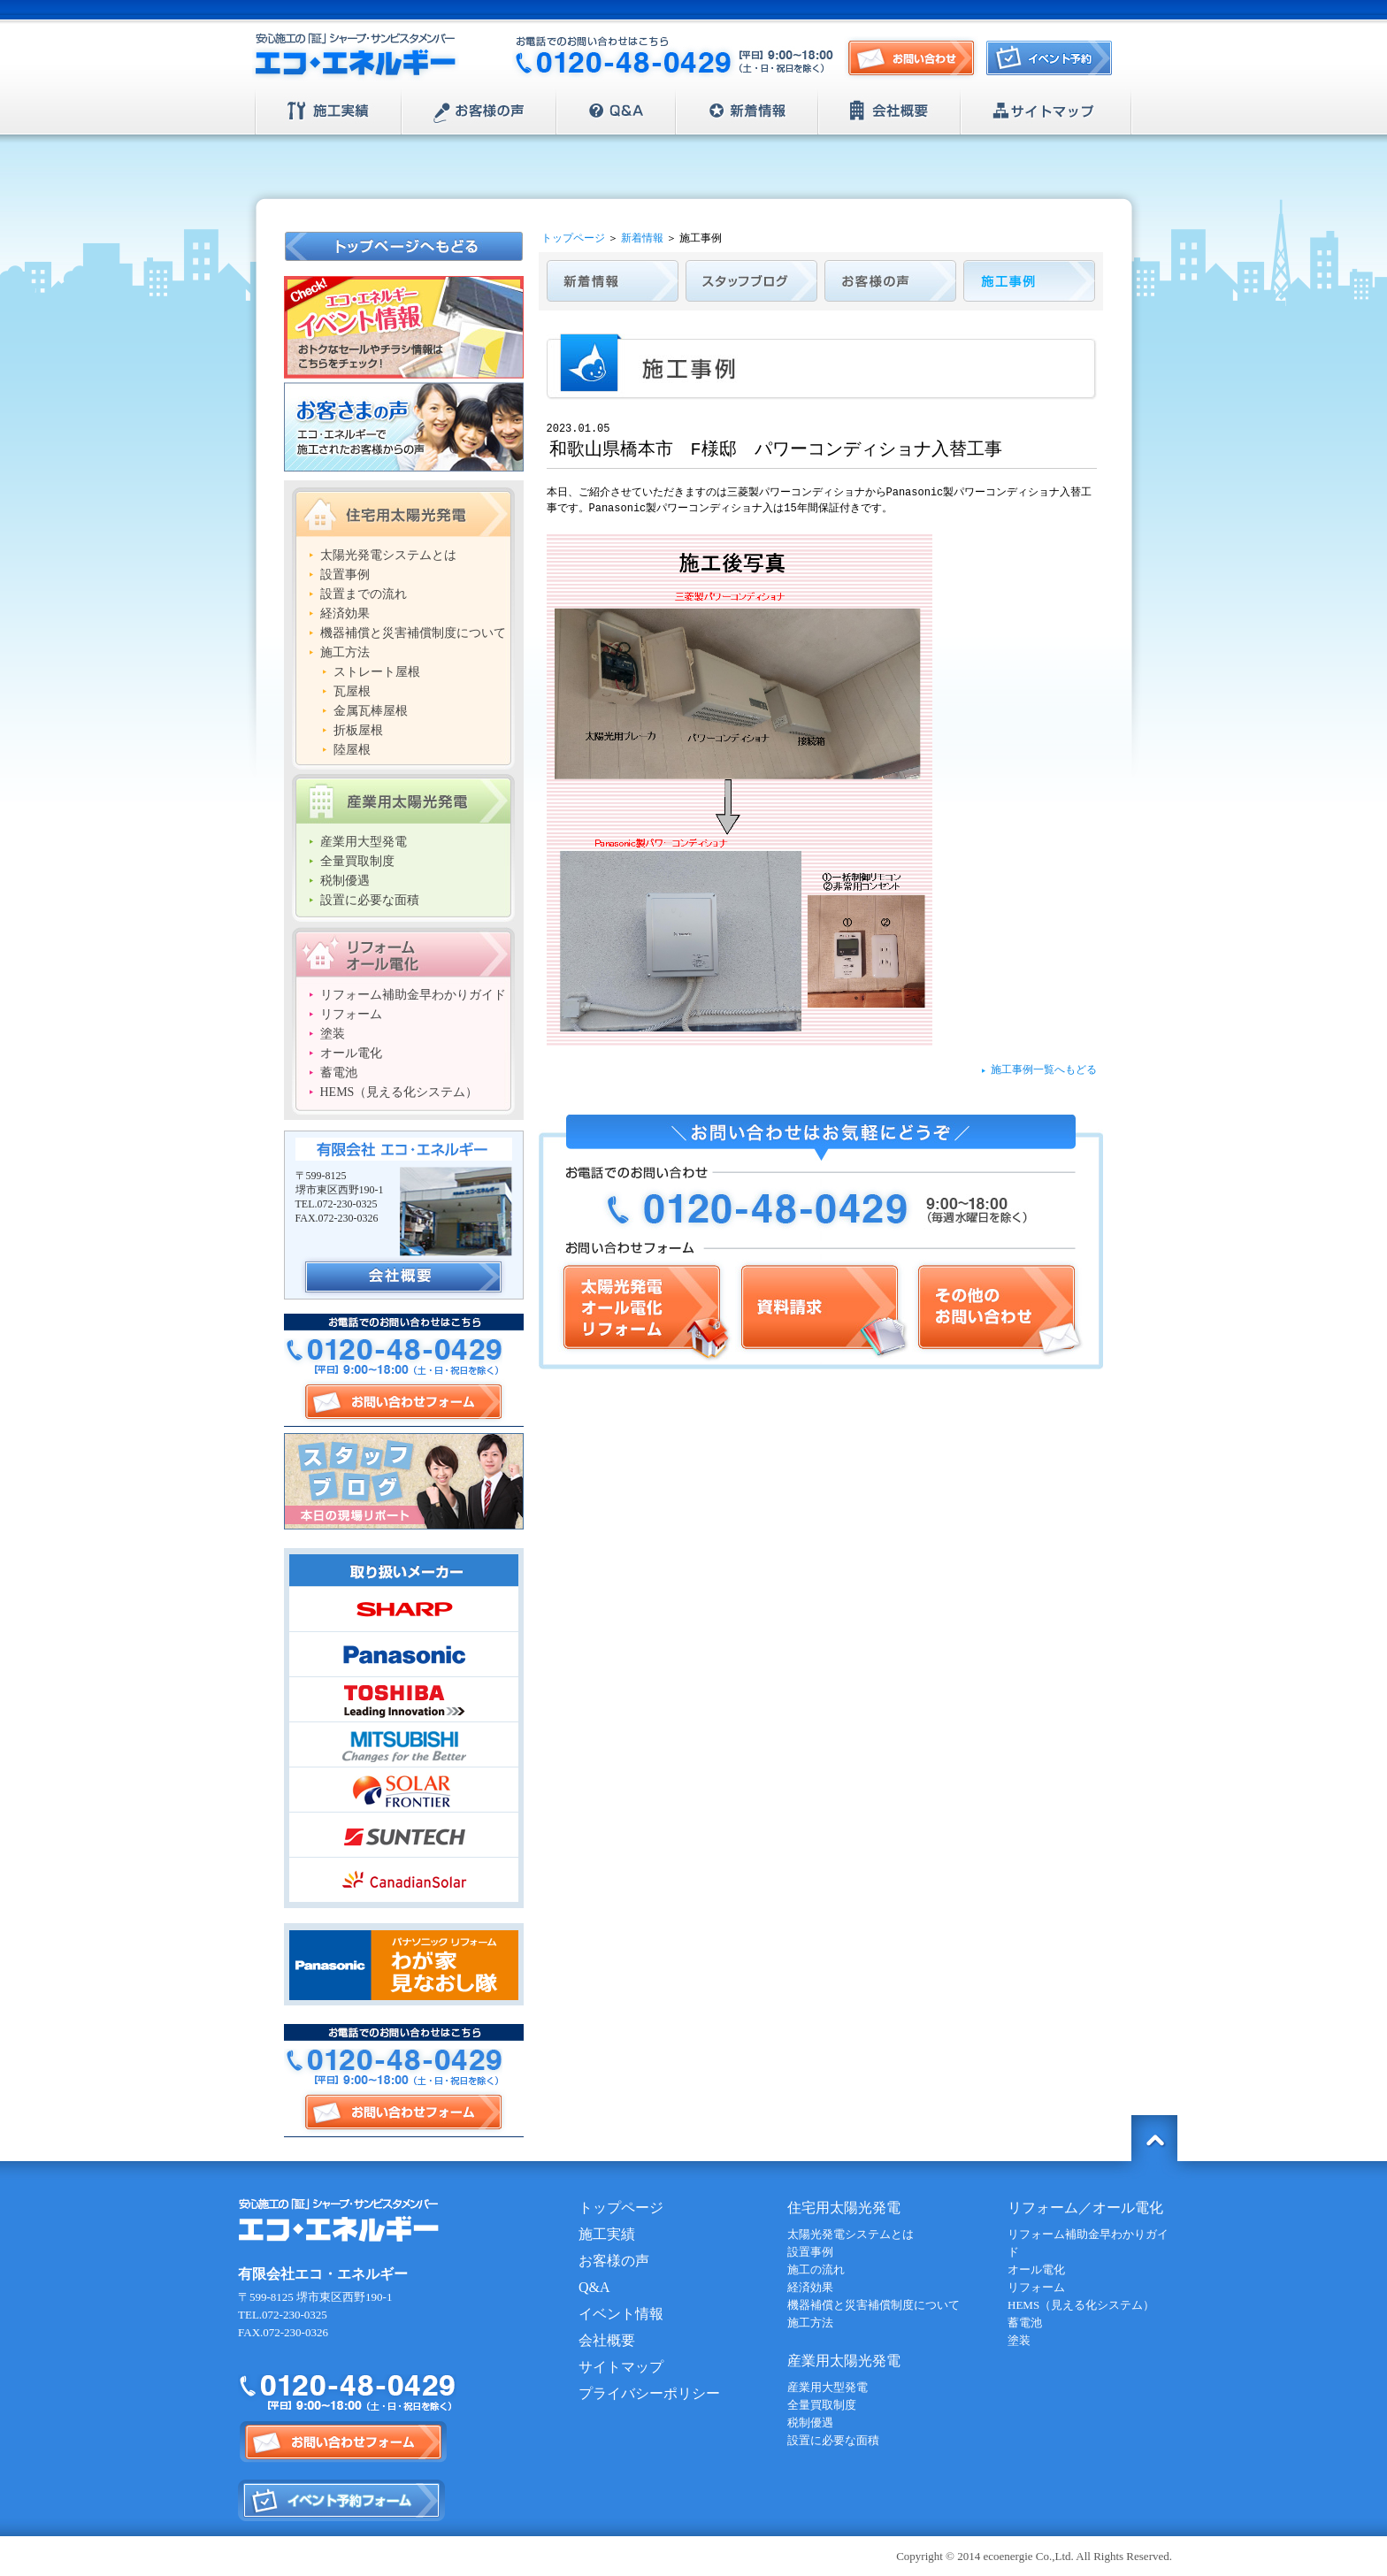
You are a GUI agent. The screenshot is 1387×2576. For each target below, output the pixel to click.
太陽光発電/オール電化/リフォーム (644, 1311)
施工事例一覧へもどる (1044, 1069)
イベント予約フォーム (342, 2500)
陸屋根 (352, 749)
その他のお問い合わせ (998, 1311)
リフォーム (351, 1014)
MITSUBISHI (403, 1744)
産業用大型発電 (363, 841)
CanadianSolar (403, 1880)
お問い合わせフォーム (403, 1401)
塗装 (332, 1033)
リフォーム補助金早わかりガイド (413, 994)
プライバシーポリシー (649, 2393)
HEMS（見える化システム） (399, 1092)
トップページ (573, 238)
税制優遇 (345, 880)
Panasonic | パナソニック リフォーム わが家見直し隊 (404, 1964)
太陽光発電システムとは (388, 555)
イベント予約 (1053, 63)
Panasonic (403, 1654)
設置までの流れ (363, 594)
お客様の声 (479, 111)
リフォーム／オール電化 (1085, 2207)
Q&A (616, 111)
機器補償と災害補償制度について (413, 633)
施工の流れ (816, 2269)
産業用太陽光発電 (403, 799)
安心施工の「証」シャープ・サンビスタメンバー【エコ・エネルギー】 (355, 56)
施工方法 (345, 652)
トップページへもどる (405, 246)
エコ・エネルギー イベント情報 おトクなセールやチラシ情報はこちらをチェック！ (404, 327)
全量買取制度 (357, 861)
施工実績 (329, 111)
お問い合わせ (911, 58)
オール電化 (351, 1053)
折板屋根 (358, 730)
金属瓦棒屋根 (370, 710)
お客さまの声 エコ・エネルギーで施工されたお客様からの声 (404, 427)
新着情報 (747, 111)
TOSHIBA (403, 1699)
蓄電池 (338, 1072)
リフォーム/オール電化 (403, 952)
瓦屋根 (352, 691)
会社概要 (889, 111)
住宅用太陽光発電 (403, 512)
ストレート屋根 (376, 671)
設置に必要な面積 (369, 900)
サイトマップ (1046, 111)
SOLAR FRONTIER (403, 1789)
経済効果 (345, 613)
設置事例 (345, 574)
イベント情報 (621, 2313)
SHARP (403, 1609)
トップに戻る (1154, 2138)
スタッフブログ (404, 1481)
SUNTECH (403, 1835)
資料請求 (822, 1311)
